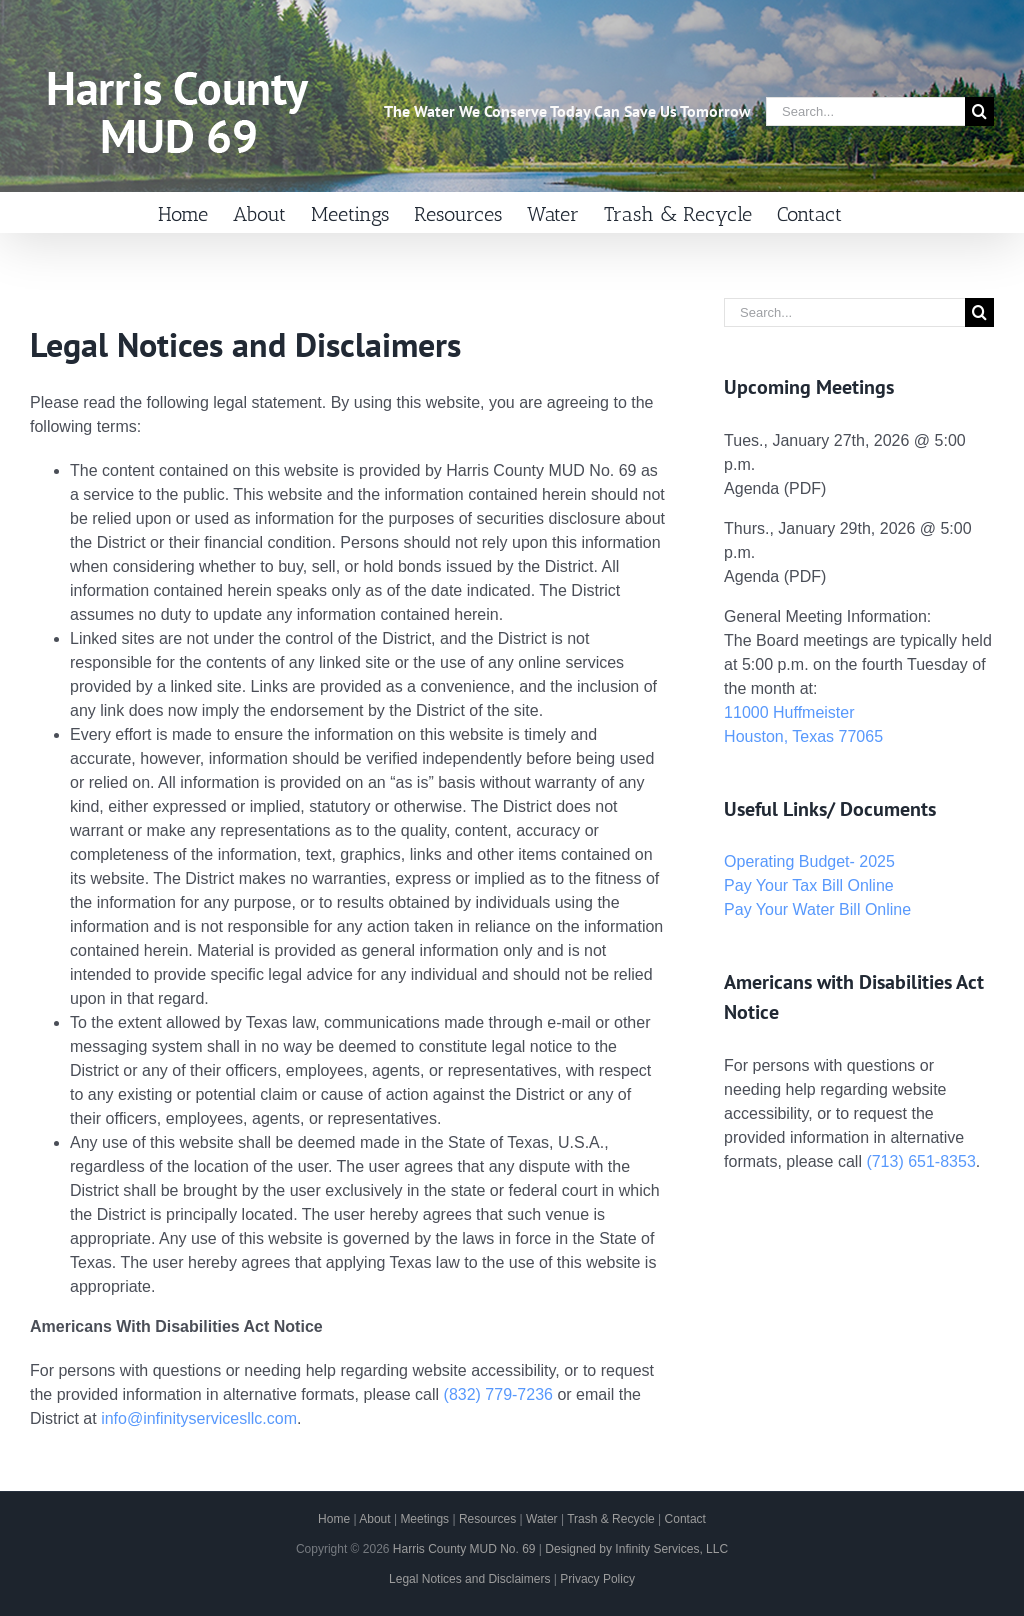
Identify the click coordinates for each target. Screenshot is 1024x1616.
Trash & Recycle (611, 1519)
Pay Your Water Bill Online (817, 909)
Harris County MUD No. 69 (464, 1549)
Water (542, 1519)
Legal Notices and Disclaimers (469, 1579)
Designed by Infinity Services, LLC (636, 1549)
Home (334, 1519)
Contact (685, 1519)
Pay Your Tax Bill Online (809, 885)
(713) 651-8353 (920, 1161)
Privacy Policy (597, 1579)
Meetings (424, 1519)
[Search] (979, 111)
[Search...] (865, 111)
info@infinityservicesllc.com (199, 1418)
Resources (487, 1519)
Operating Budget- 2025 (809, 861)
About (374, 1519)
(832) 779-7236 (498, 1394)
